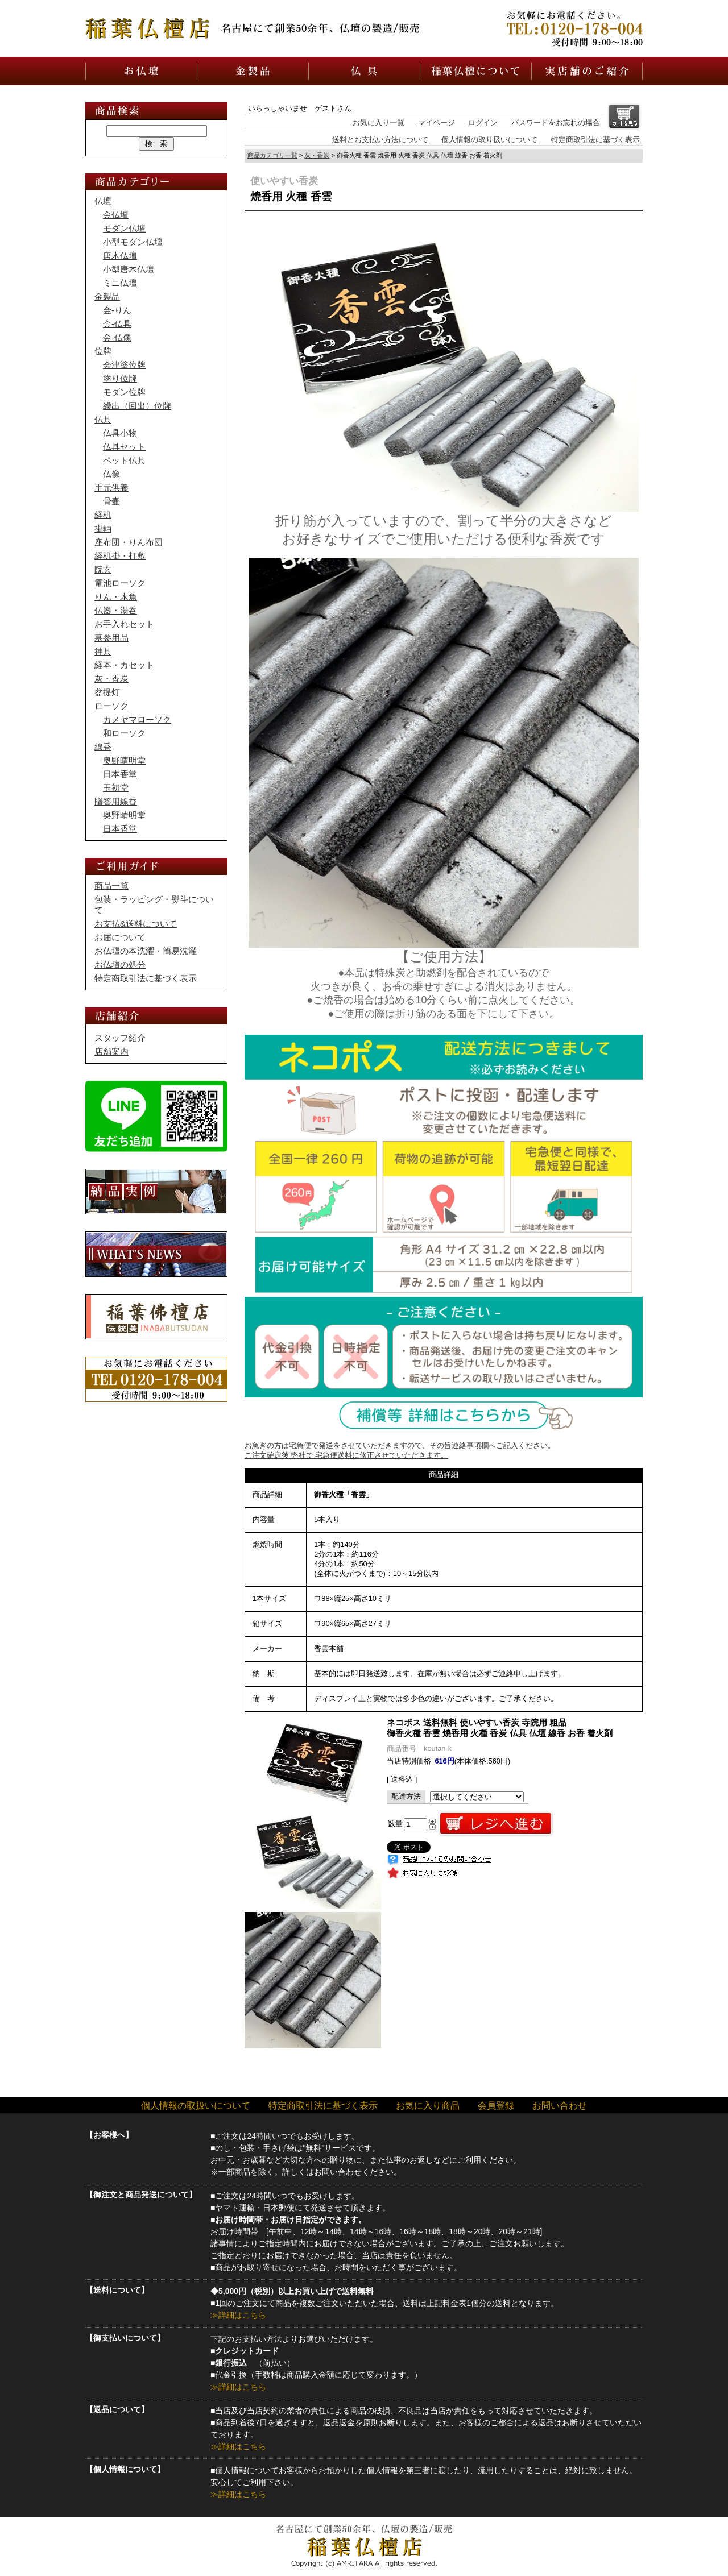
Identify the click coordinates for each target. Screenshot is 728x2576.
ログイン (483, 122)
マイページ (436, 122)
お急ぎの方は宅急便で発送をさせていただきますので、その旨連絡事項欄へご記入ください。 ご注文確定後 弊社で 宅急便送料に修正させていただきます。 (444, 1442)
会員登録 (496, 2105)
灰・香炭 (316, 155)
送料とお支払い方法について (380, 139)
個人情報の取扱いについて (195, 2105)
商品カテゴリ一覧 (272, 155)
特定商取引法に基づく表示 (595, 139)
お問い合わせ (559, 2105)
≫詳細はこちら (238, 2315)
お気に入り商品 (428, 2105)
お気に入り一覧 (378, 122)
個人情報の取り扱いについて (489, 139)
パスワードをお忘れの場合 (555, 122)
